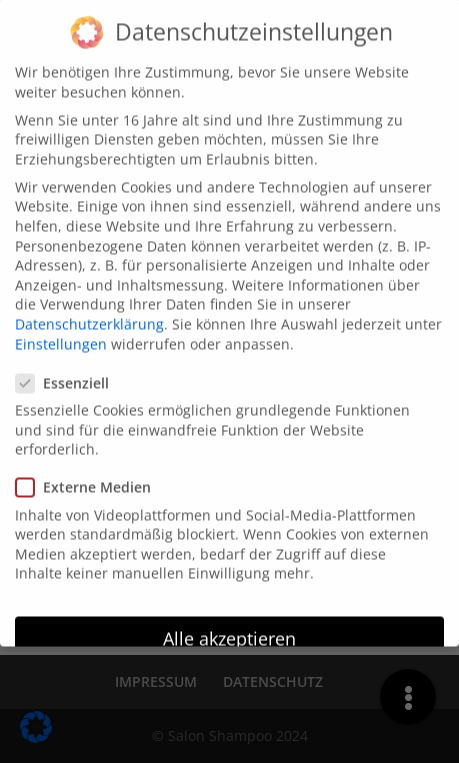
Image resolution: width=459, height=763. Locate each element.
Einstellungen (61, 332)
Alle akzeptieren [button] (229, 628)
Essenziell (70, 372)
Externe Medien (91, 476)
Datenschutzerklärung (89, 313)
